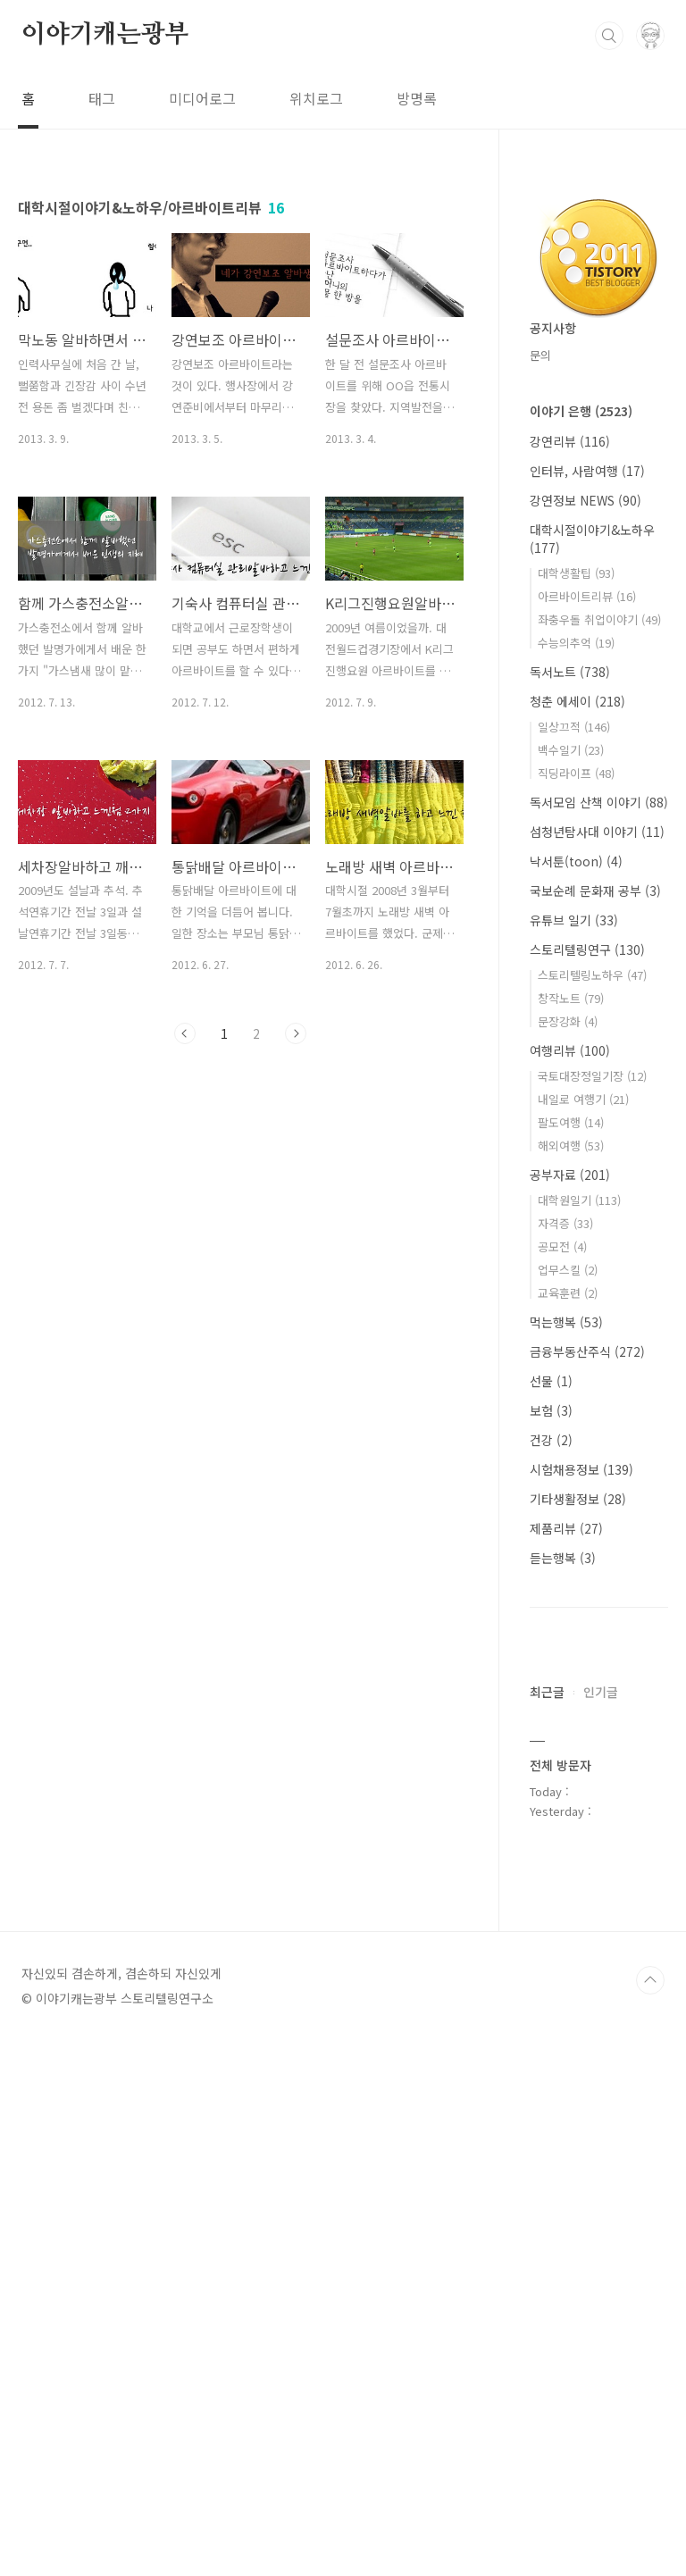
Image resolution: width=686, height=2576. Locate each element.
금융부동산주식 (587, 1351)
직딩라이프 (576, 773)
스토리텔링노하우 (592, 974)
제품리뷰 (566, 1528)
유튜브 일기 (574, 920)
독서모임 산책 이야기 (599, 802)
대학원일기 (579, 1200)
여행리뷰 (570, 1050)
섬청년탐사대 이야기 (597, 832)
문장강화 (568, 1021)
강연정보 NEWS (585, 500)
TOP (650, 2516)
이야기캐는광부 (105, 34)
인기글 (600, 2228)
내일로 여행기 (583, 1099)
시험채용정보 (581, 1469)
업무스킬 (568, 1269)
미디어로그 (202, 98)
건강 (551, 1440)
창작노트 (571, 998)
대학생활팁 (576, 573)
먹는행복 (566, 1322)
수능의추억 (576, 642)
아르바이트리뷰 (587, 596)
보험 (551, 1410)
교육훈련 (568, 1292)
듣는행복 (563, 1558)
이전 (185, 1033)
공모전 (562, 1246)
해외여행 (571, 1145)
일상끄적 (574, 726)
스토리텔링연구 (587, 949)
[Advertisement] (599, 1935)
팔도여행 (571, 1122)
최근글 (547, 2228)
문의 (540, 355)
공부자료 (570, 1174)
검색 (609, 35)
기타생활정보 (578, 1499)
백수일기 (571, 749)
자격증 (565, 1223)
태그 (101, 98)
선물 (551, 1381)
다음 (295, 1033)
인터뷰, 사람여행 (587, 471)
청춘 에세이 (577, 701)
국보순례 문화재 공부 (595, 890)
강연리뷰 (570, 441)
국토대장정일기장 (592, 1075)
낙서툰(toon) (576, 861)
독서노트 (570, 672)
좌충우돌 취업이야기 (599, 619)
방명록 (417, 98)
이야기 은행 (581, 411)
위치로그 (316, 98)
